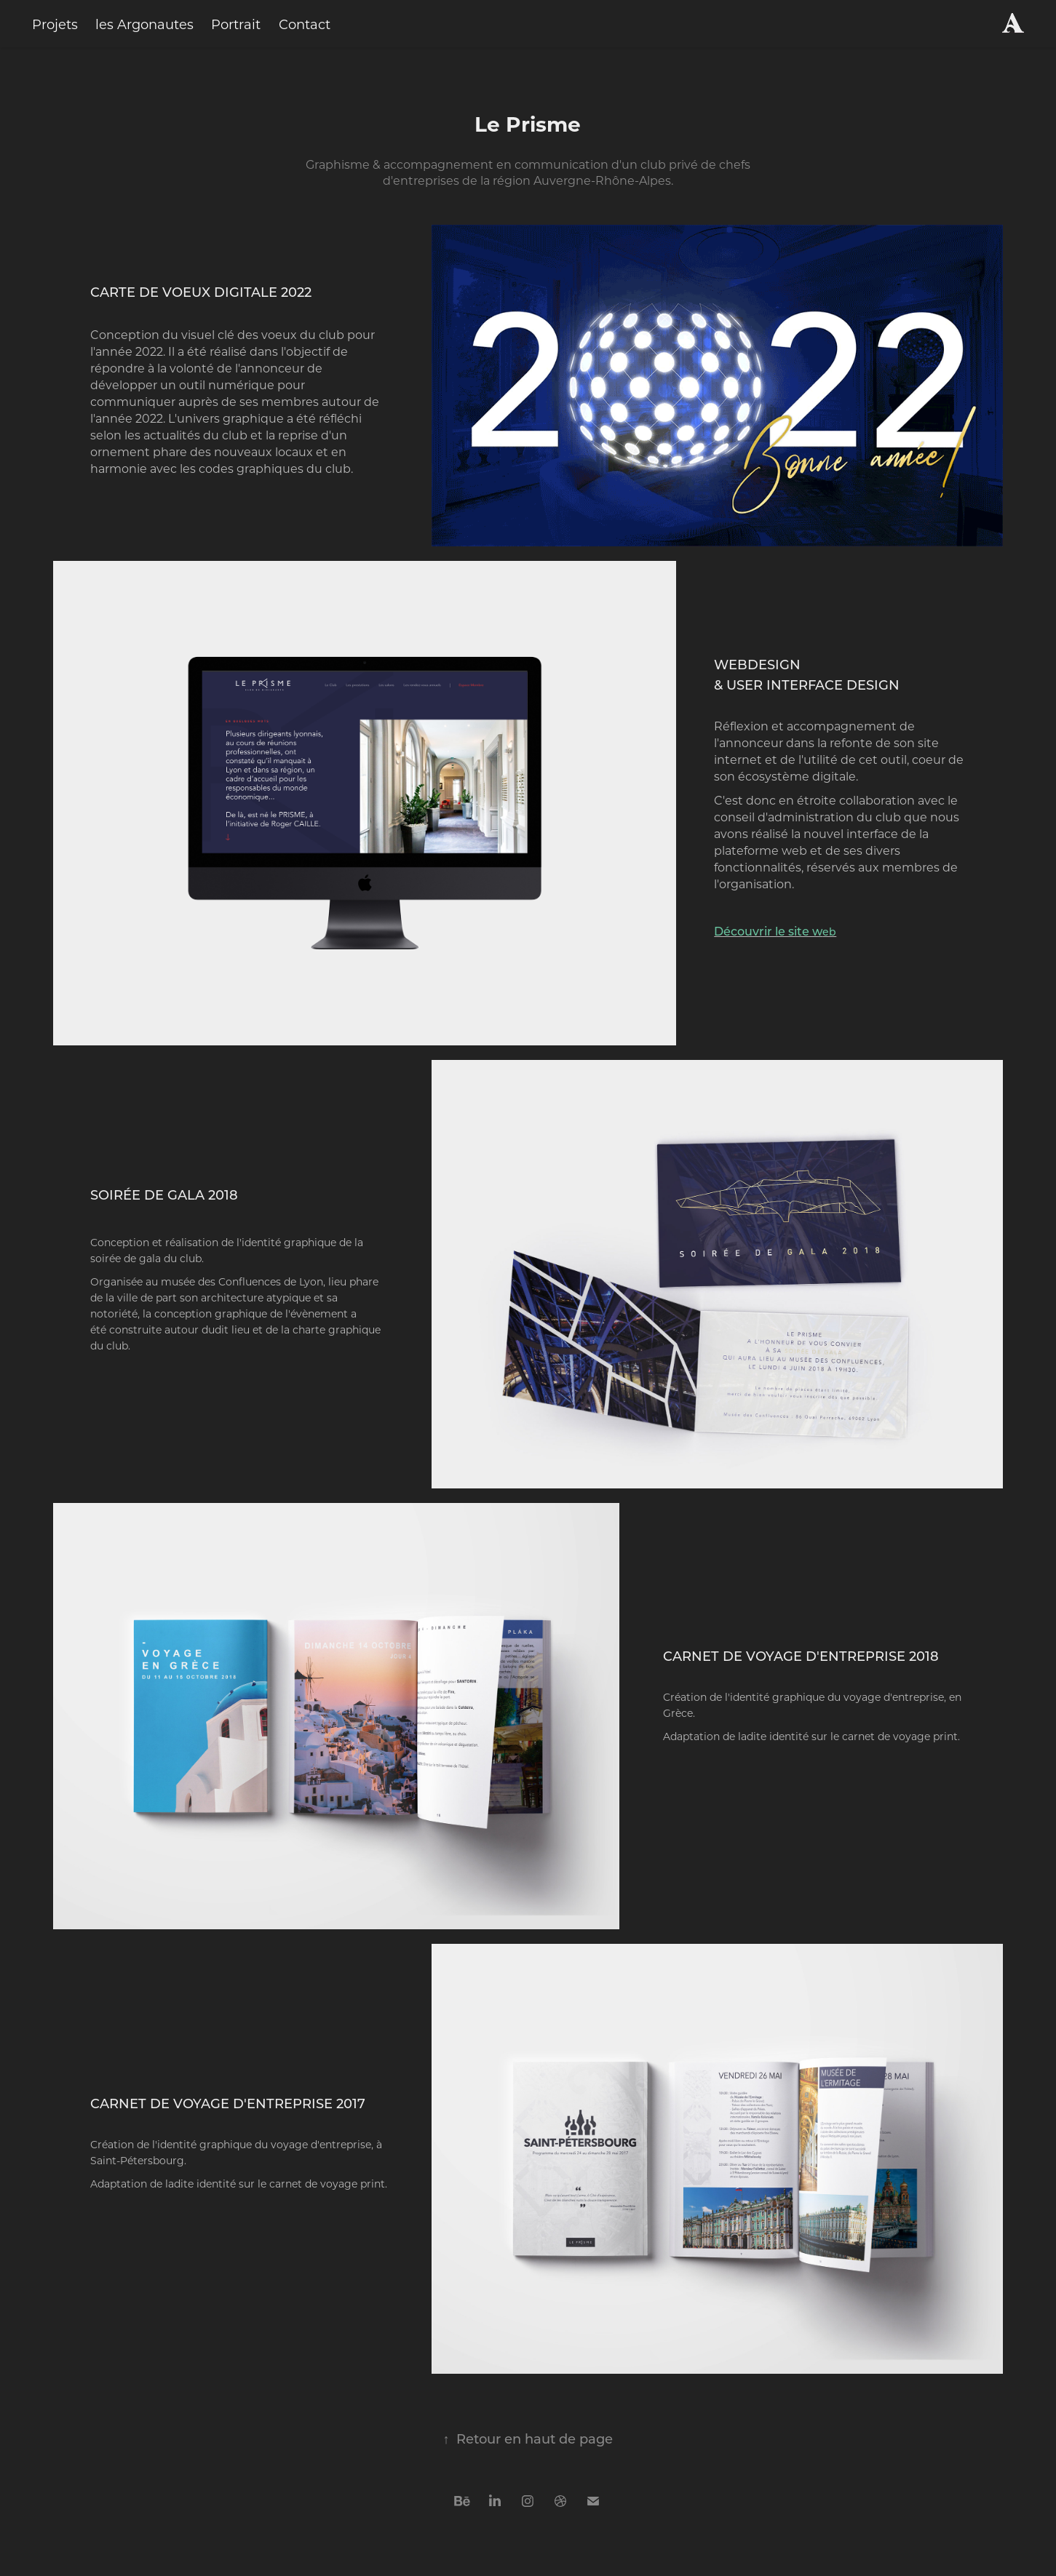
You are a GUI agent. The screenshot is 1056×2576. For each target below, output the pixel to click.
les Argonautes (144, 24)
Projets (55, 24)
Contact (304, 24)
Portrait (236, 24)
